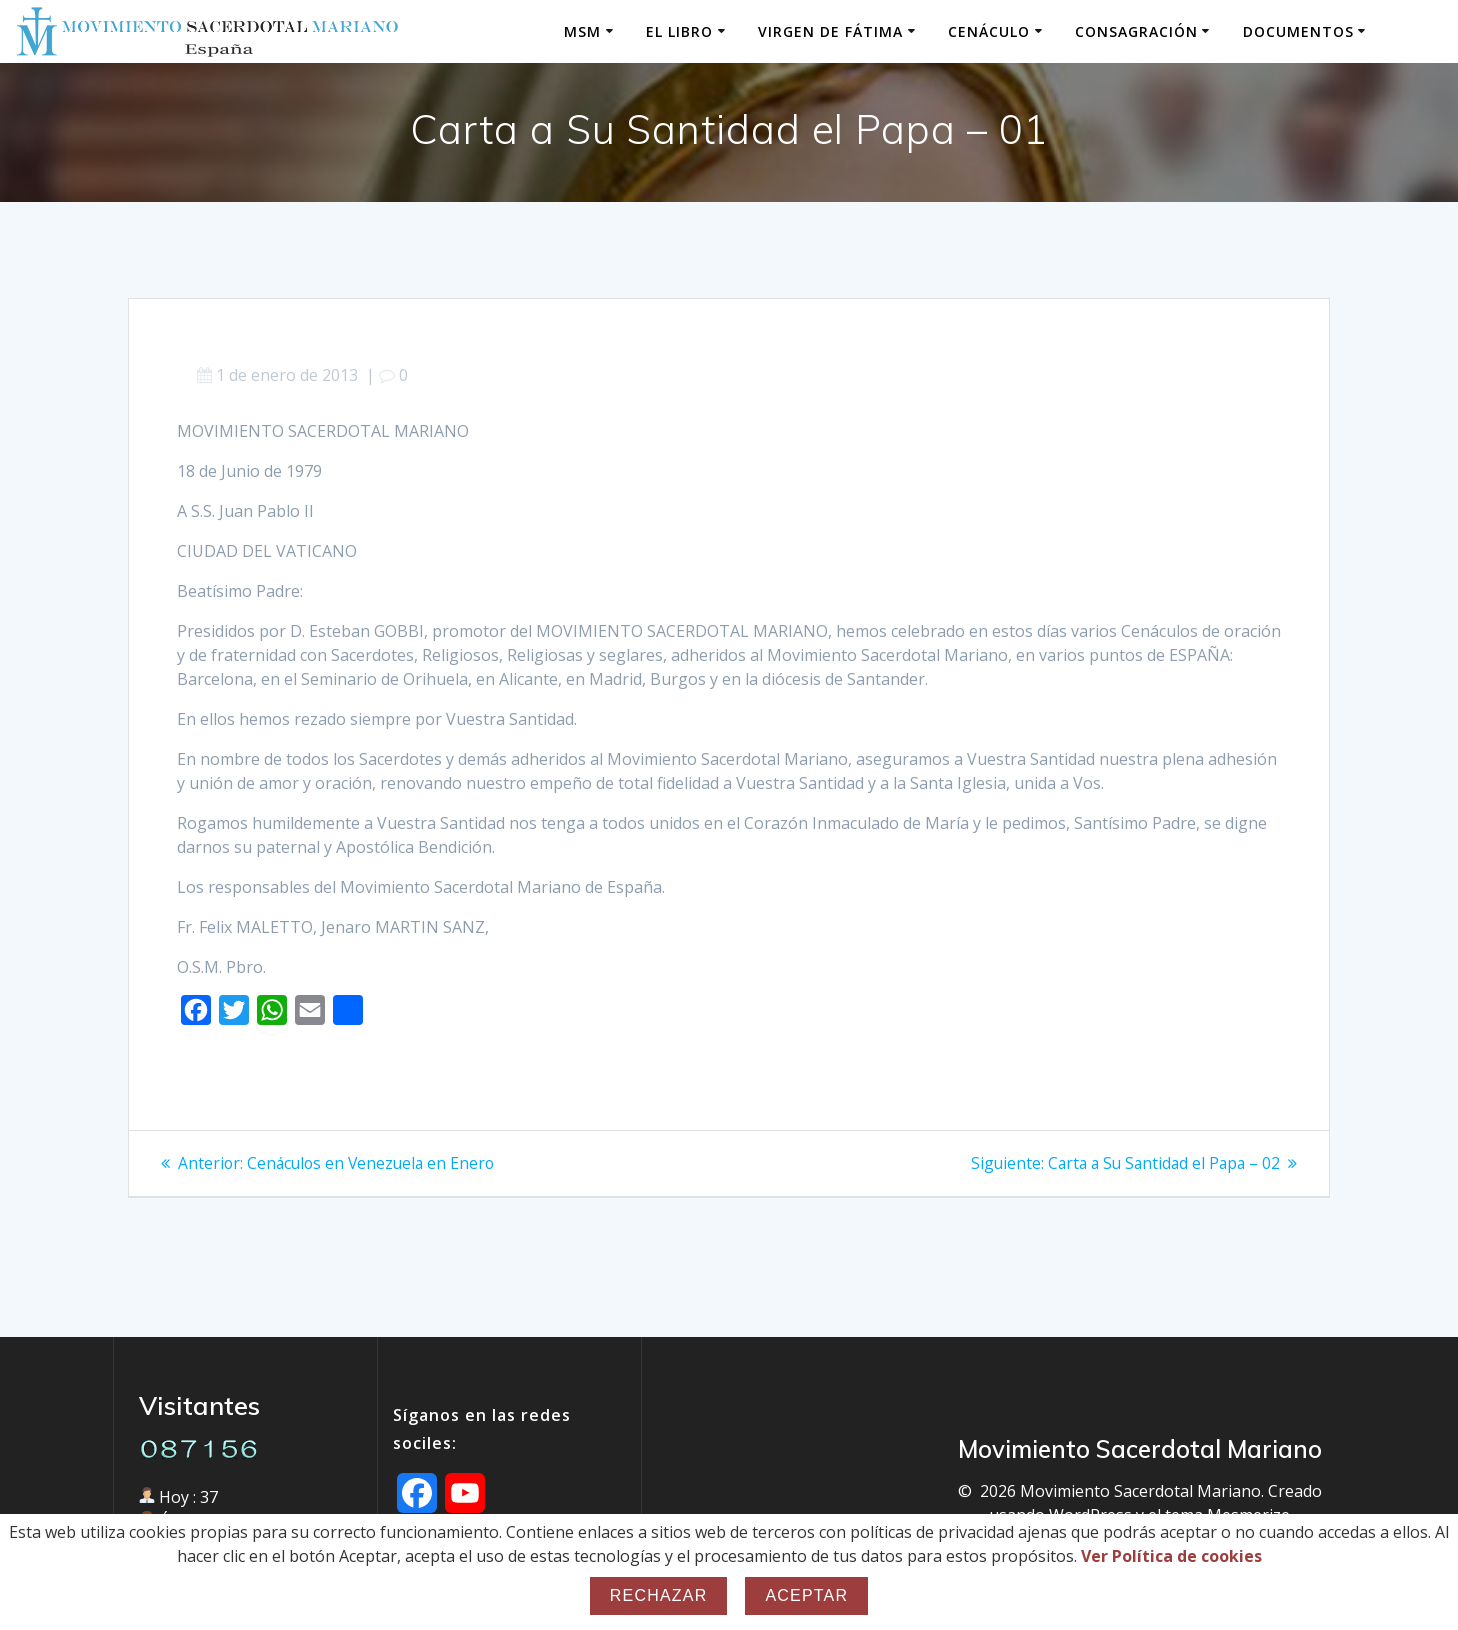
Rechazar (659, 1595)
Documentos (1298, 31)
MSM (582, 31)
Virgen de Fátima (830, 31)
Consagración (1136, 31)
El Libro (679, 31)
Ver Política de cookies (1171, 1556)
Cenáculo (989, 31)
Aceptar (806, 1595)
